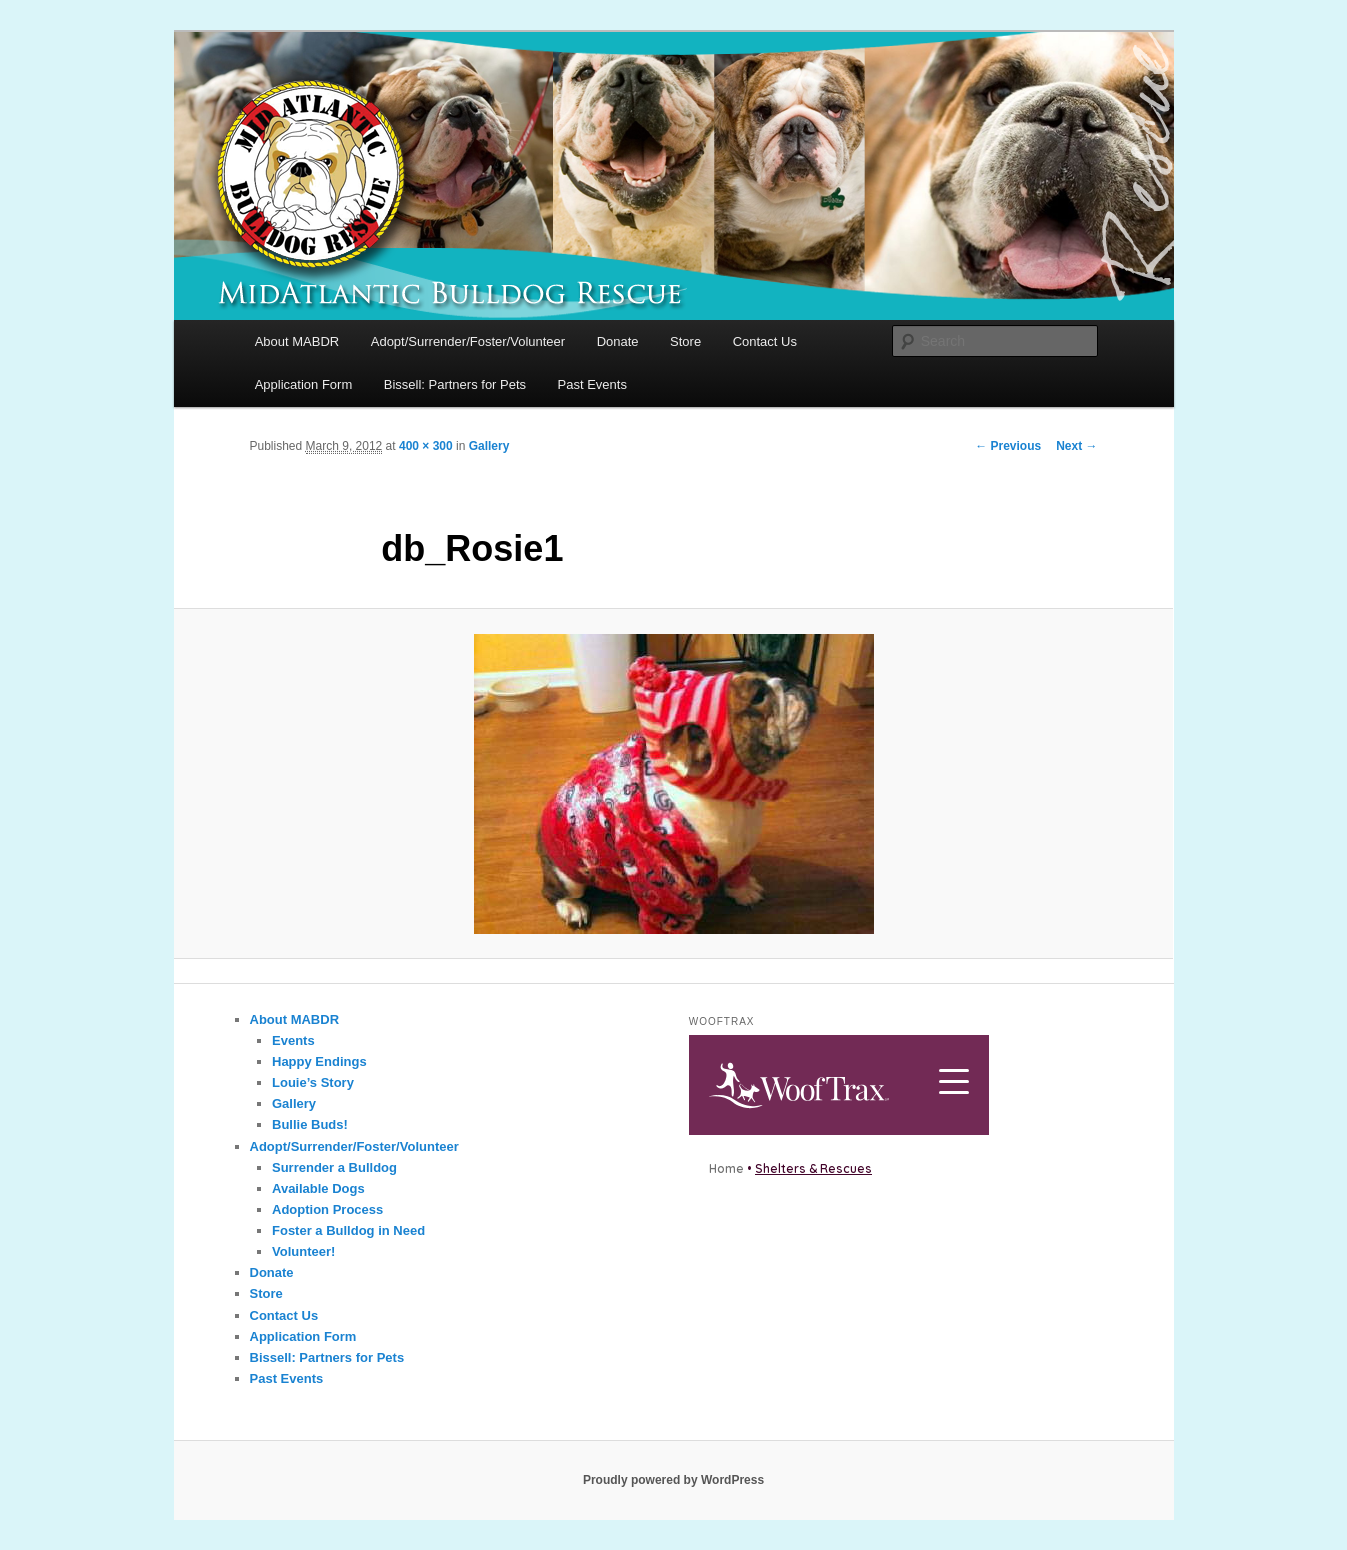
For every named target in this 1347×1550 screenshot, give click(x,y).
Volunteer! (303, 1251)
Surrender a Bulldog (334, 1167)
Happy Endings (319, 1061)
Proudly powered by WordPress (673, 1480)
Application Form (304, 384)
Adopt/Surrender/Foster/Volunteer (468, 341)
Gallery (489, 446)
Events (293, 1040)
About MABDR (297, 341)
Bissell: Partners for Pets (455, 384)
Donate (618, 341)
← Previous (1008, 446)
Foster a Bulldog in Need (348, 1230)
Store (685, 341)
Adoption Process (327, 1209)
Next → (1076, 446)
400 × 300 (426, 446)
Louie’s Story (313, 1082)
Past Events (592, 384)
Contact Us (765, 341)
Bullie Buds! (310, 1124)
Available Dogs (318, 1188)
